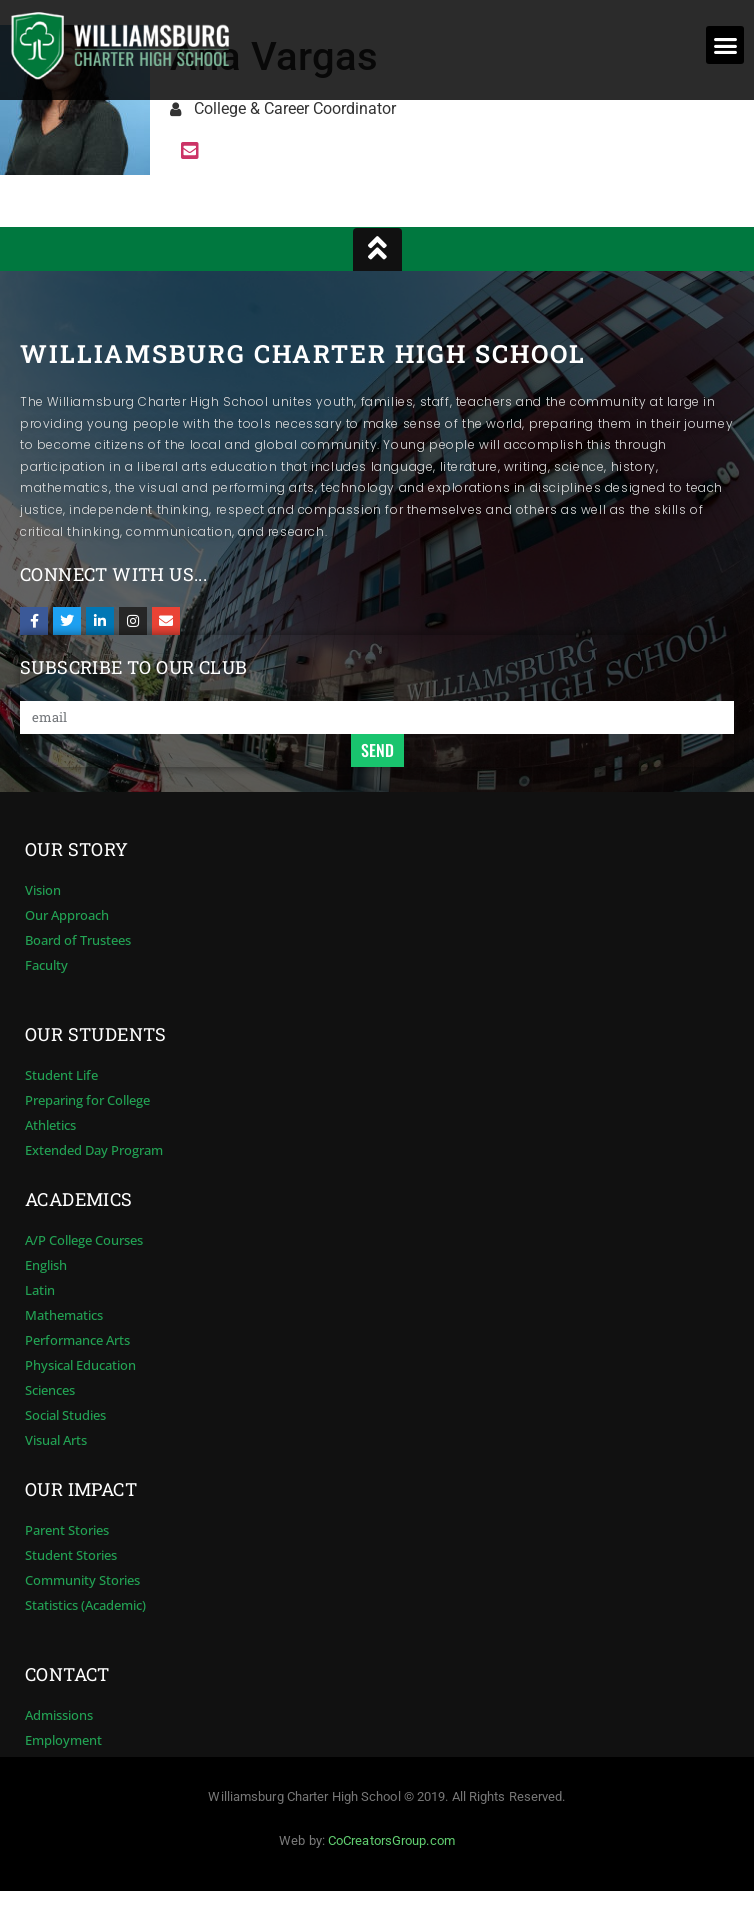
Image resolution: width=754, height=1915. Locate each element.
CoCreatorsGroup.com (391, 1840)
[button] (725, 45)
